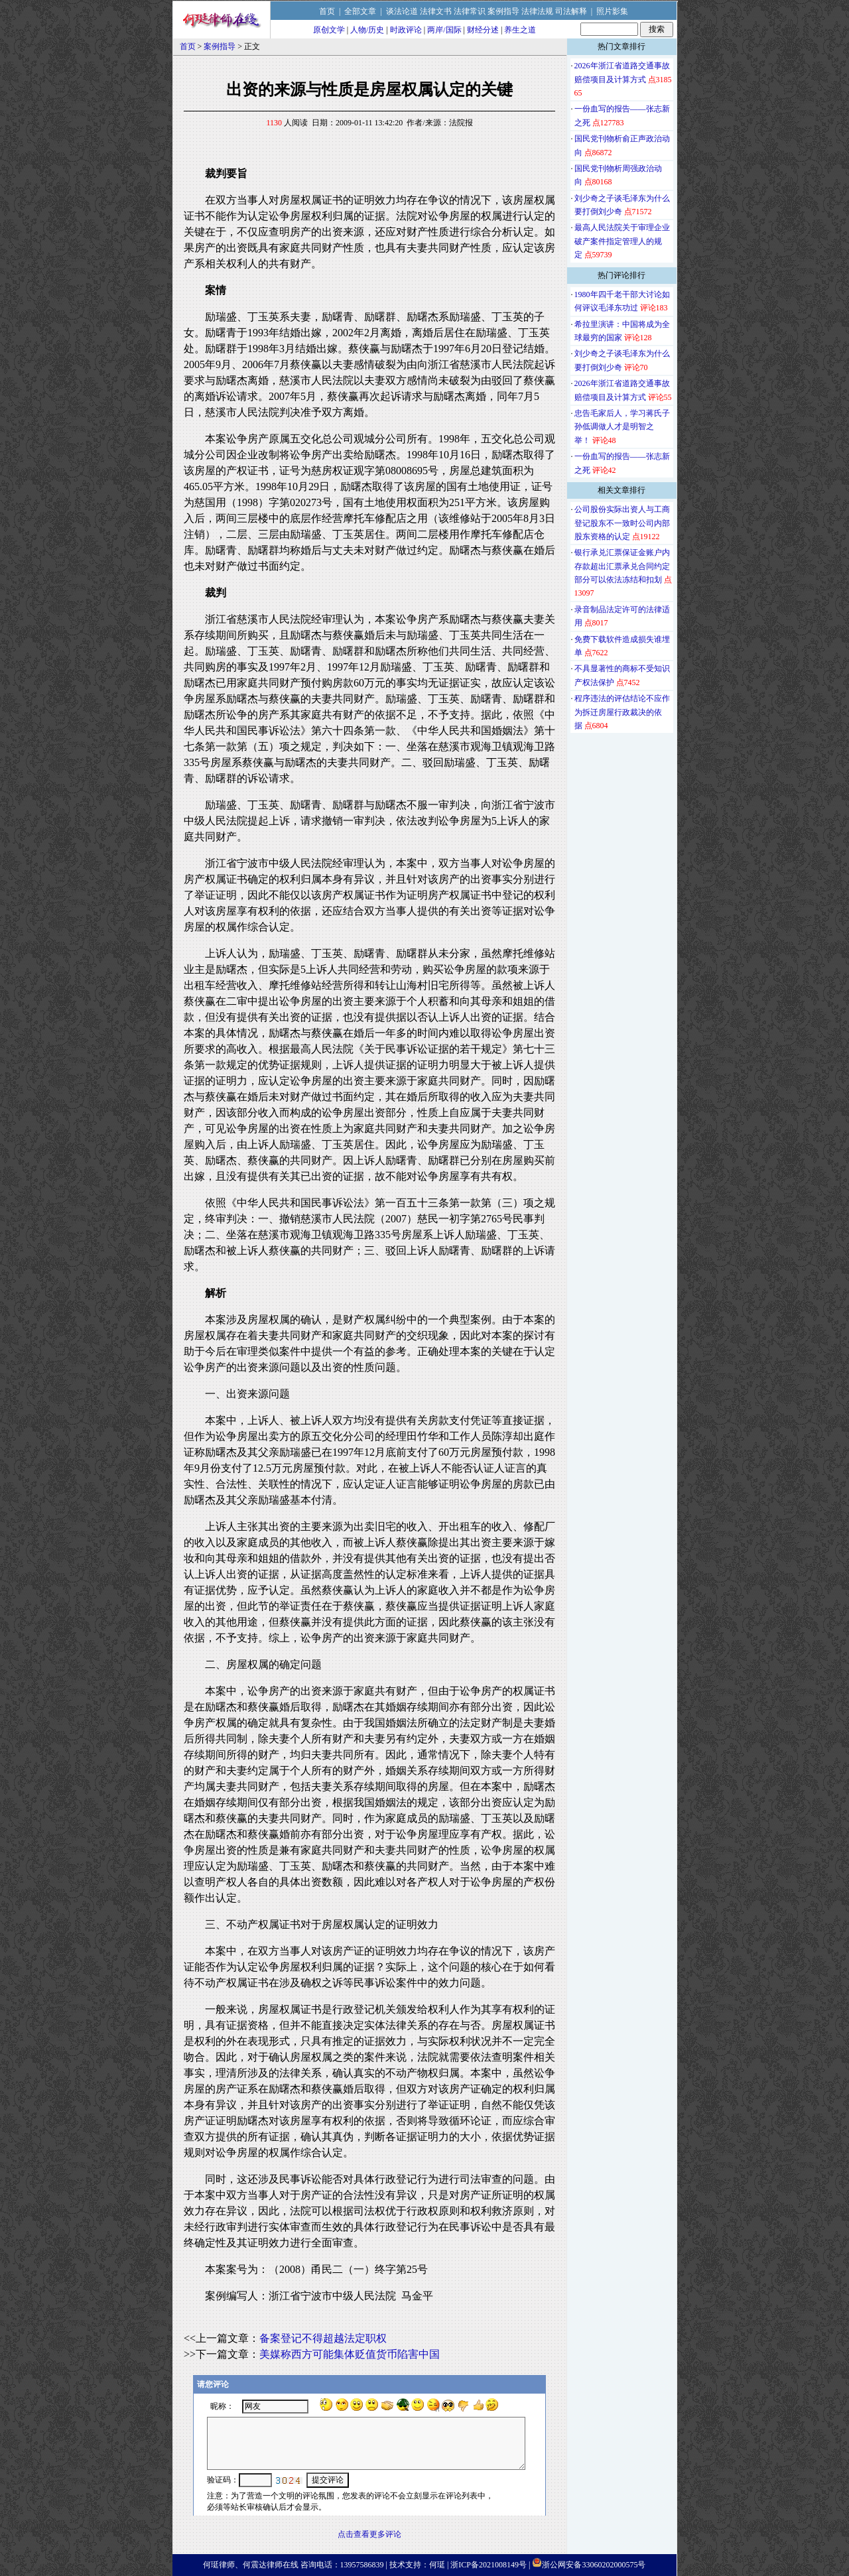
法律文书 (436, 11)
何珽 (437, 2564)
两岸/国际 (444, 29)
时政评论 (406, 29)
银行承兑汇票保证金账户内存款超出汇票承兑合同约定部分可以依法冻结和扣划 (622, 566)
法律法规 (537, 11)
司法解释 (571, 11)
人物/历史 (367, 29)
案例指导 (503, 11)
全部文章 (360, 11)
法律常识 (470, 11)
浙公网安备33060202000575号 (593, 2564)
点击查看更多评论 (369, 2534)
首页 (327, 11)
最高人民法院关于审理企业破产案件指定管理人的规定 (622, 241)
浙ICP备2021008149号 (488, 2564)
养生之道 (520, 29)
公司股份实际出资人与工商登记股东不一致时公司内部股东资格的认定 (622, 523)
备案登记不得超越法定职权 (323, 2338)
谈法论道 (402, 11)
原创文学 (329, 29)
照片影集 (612, 11)
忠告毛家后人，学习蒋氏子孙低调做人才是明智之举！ (622, 427)
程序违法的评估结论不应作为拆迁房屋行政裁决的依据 (622, 712)
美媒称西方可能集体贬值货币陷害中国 (349, 2354)
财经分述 (483, 29)
